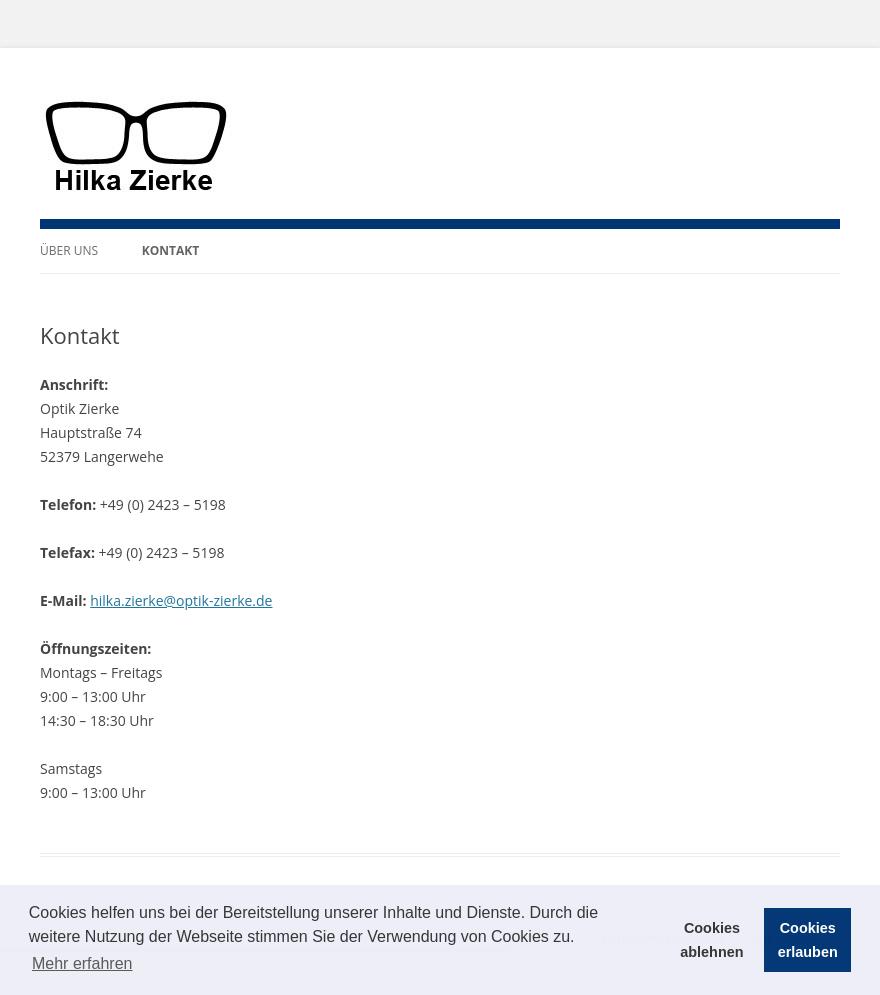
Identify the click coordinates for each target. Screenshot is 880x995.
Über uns (69, 250)
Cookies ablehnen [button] (711, 940)
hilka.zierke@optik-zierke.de (181, 600)
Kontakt (170, 250)
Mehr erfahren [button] (82, 963)
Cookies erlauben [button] (808, 940)
